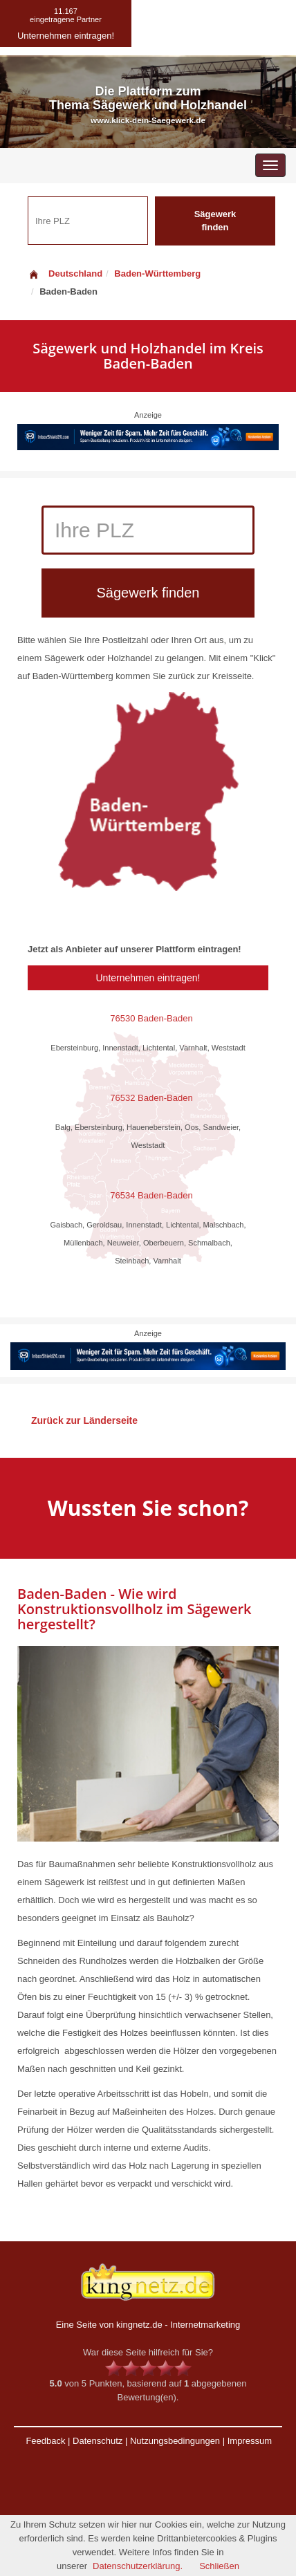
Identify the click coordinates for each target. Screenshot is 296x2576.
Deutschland (65, 273)
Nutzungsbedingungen (175, 2441)
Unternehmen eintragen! (148, 977)
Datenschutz (97, 2441)
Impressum (250, 2441)
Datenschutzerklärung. (138, 2566)
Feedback (45, 2441)
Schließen (219, 2566)
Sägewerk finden (215, 220)
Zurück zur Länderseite (84, 1420)
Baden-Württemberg (157, 273)
